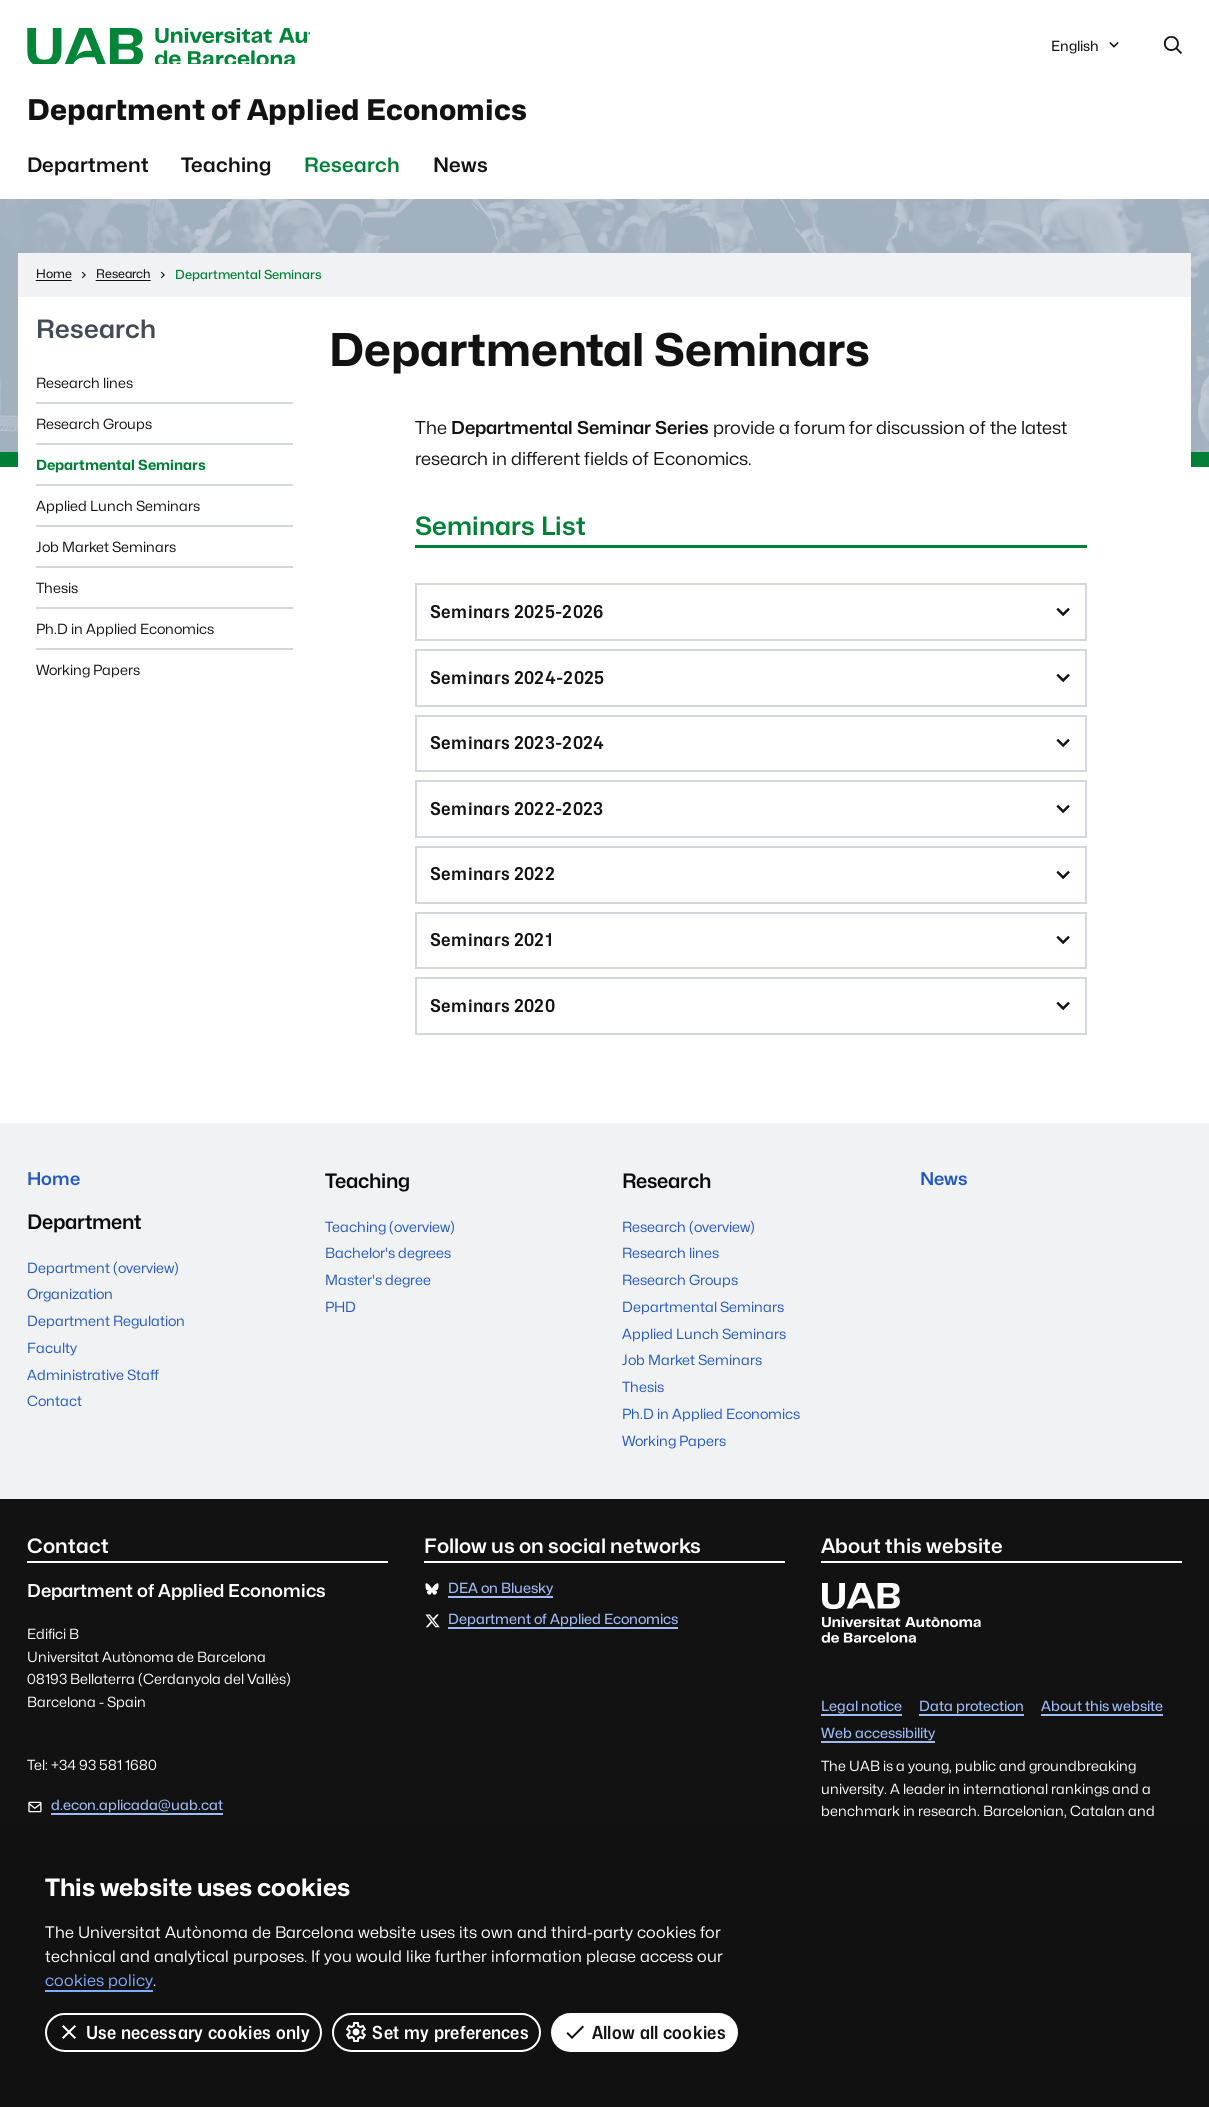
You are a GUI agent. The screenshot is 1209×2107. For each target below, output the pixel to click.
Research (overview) (688, 1262)
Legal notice (861, 1743)
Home (57, 1218)
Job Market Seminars (106, 559)
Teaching (226, 178)
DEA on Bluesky (500, 1625)
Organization (70, 1335)
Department (88, 178)
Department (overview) (103, 1308)
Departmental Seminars (121, 477)
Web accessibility (878, 1769)
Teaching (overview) (390, 1262)
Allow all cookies (645, 2032)
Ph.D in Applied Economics (125, 641)
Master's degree (378, 1316)
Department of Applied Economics (340, 117)
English (1087, 51)
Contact (54, 1442)
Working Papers (88, 682)
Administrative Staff (93, 1415)
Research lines (84, 395)
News (460, 178)
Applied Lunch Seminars (118, 518)
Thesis (57, 600)
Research (352, 178)
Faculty (52, 1388)
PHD (340, 1343)
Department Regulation (106, 1362)
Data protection (971, 1743)
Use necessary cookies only (183, 2032)
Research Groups (94, 436)
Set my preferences (437, 2032)
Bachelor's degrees (388, 1289)
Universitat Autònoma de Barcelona (214, 47)
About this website (1102, 1743)
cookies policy (99, 1980)
